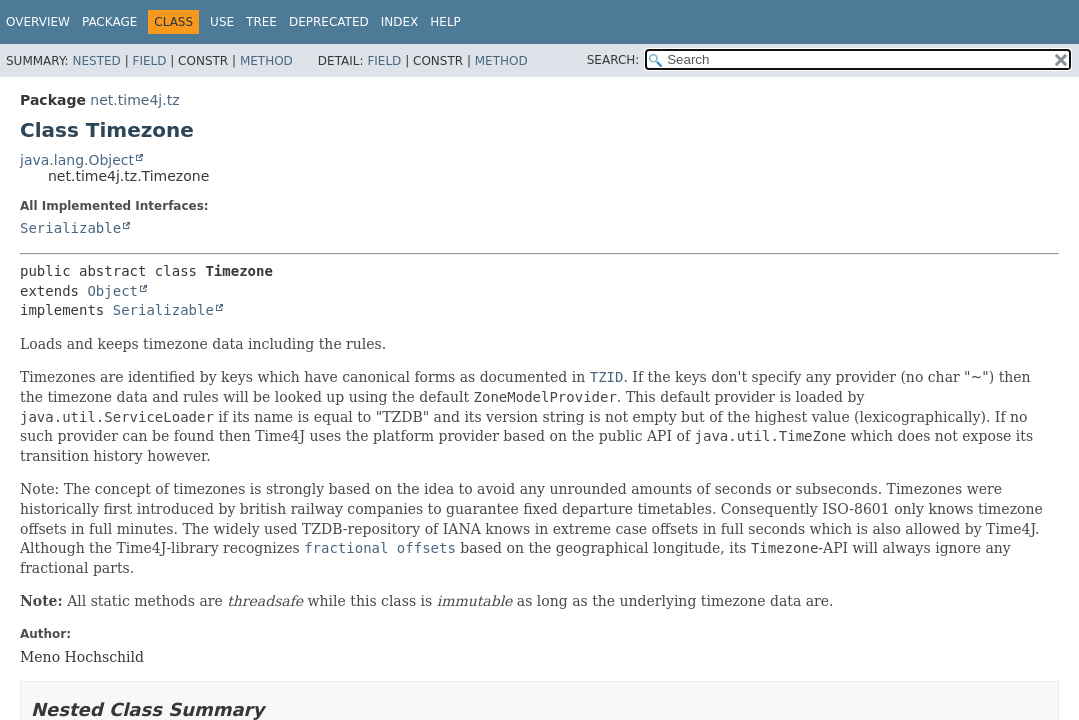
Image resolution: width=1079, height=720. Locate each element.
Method (266, 61)
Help (445, 22)
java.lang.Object (77, 160)
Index (400, 22)
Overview (38, 22)
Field (149, 61)
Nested (96, 61)
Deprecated (329, 22)
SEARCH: (613, 60)
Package (109, 22)
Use (222, 22)
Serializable (70, 228)
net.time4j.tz (134, 100)
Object (112, 291)
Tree (261, 22)
